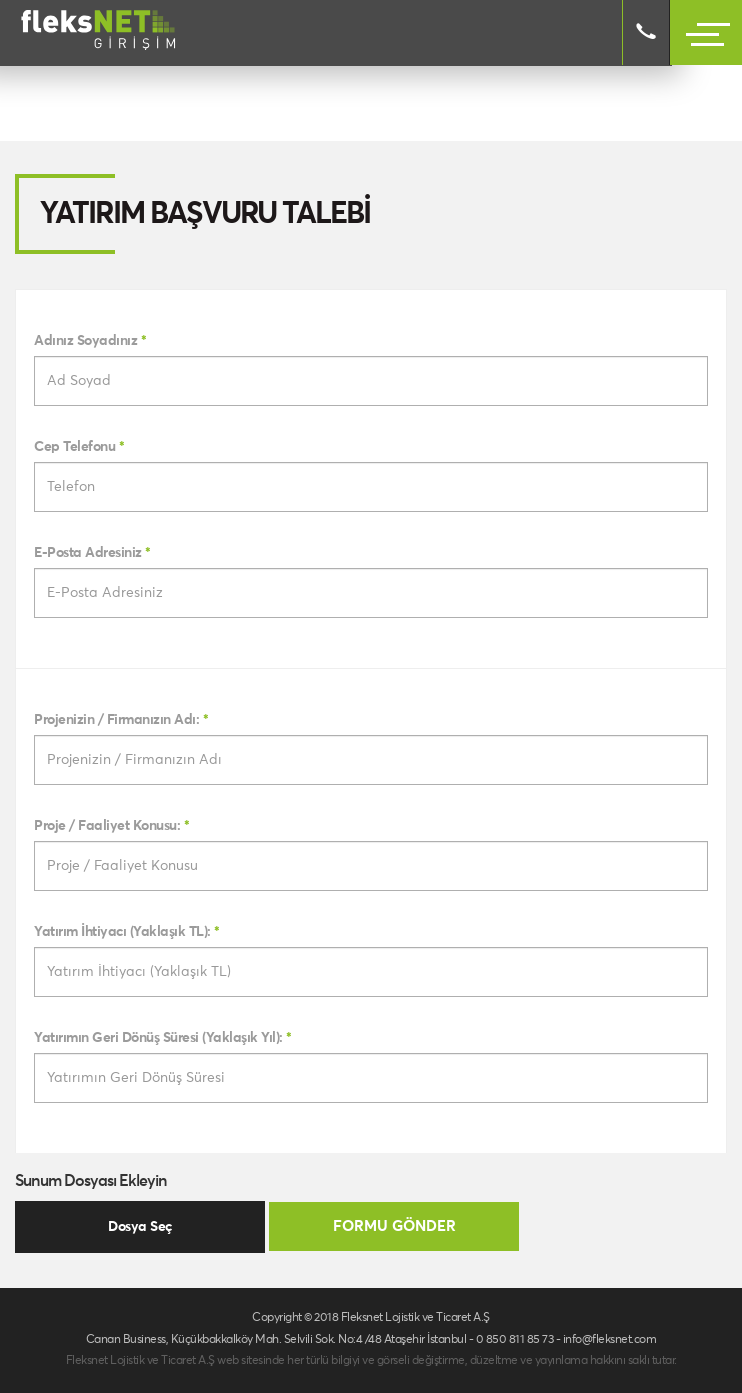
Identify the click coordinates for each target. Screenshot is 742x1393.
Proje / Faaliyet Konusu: (111, 826)
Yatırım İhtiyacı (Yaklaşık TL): (127, 932)
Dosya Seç (140, 1227)
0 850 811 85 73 (515, 1340)
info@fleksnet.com (610, 1340)
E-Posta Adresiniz (92, 553)
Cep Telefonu (79, 447)
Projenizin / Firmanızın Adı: (121, 720)
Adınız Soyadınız (90, 341)
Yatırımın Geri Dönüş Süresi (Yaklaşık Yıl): (163, 1038)
